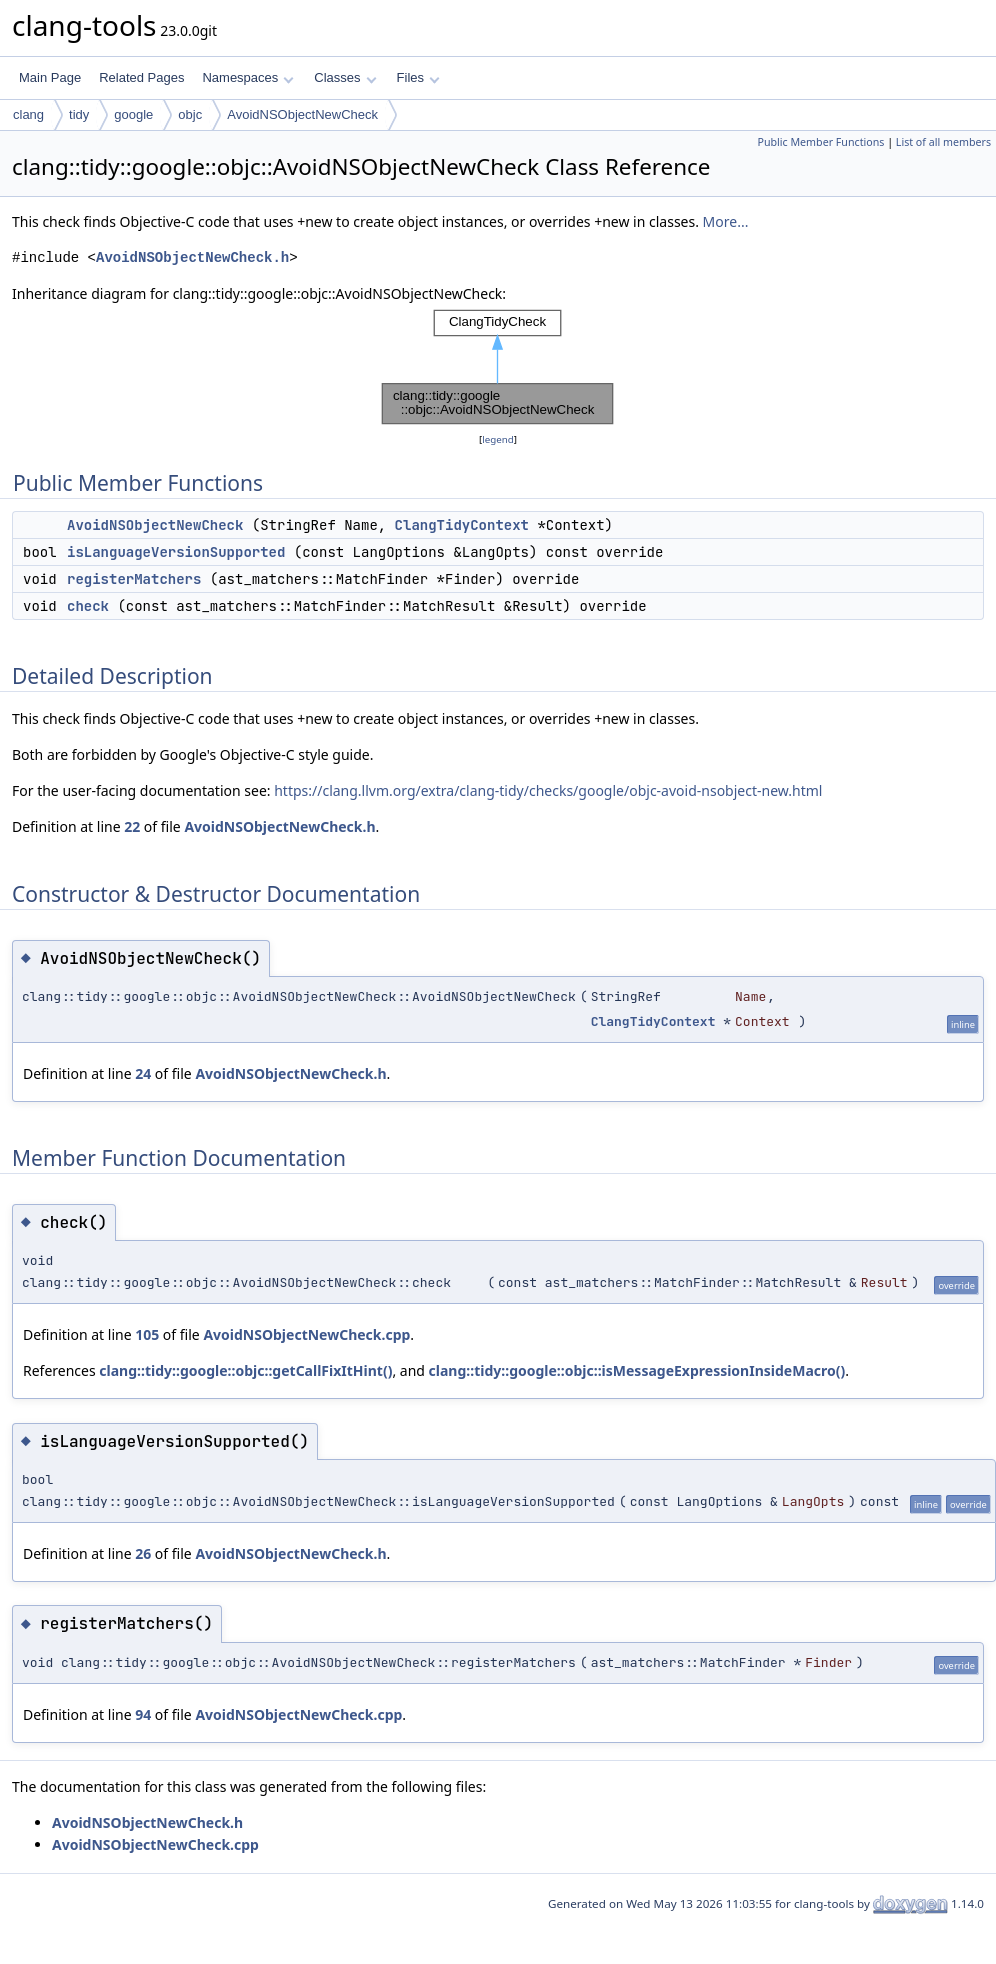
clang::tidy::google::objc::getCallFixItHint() (245, 1370)
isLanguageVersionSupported (176, 552)
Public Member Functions (820, 142)
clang (28, 114)
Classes (345, 77)
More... (726, 221)
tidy (79, 114)
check (88, 606)
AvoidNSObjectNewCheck (302, 114)
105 (147, 1334)
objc (190, 114)
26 (143, 1553)
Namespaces (247, 77)
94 (143, 1714)
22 (132, 826)
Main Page (50, 77)
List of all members (943, 142)
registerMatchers (134, 579)
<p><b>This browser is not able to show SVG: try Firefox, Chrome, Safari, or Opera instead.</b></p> (498, 367)
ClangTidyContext (462, 525)
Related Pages (141, 77)
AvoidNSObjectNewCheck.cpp (306, 1334)
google (133, 114)
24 (143, 1073)
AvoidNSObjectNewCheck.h (192, 257)
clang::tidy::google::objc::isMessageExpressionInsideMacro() (637, 1370)
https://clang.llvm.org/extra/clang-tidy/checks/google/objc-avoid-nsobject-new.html (548, 790)
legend (498, 439)
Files (418, 77)
